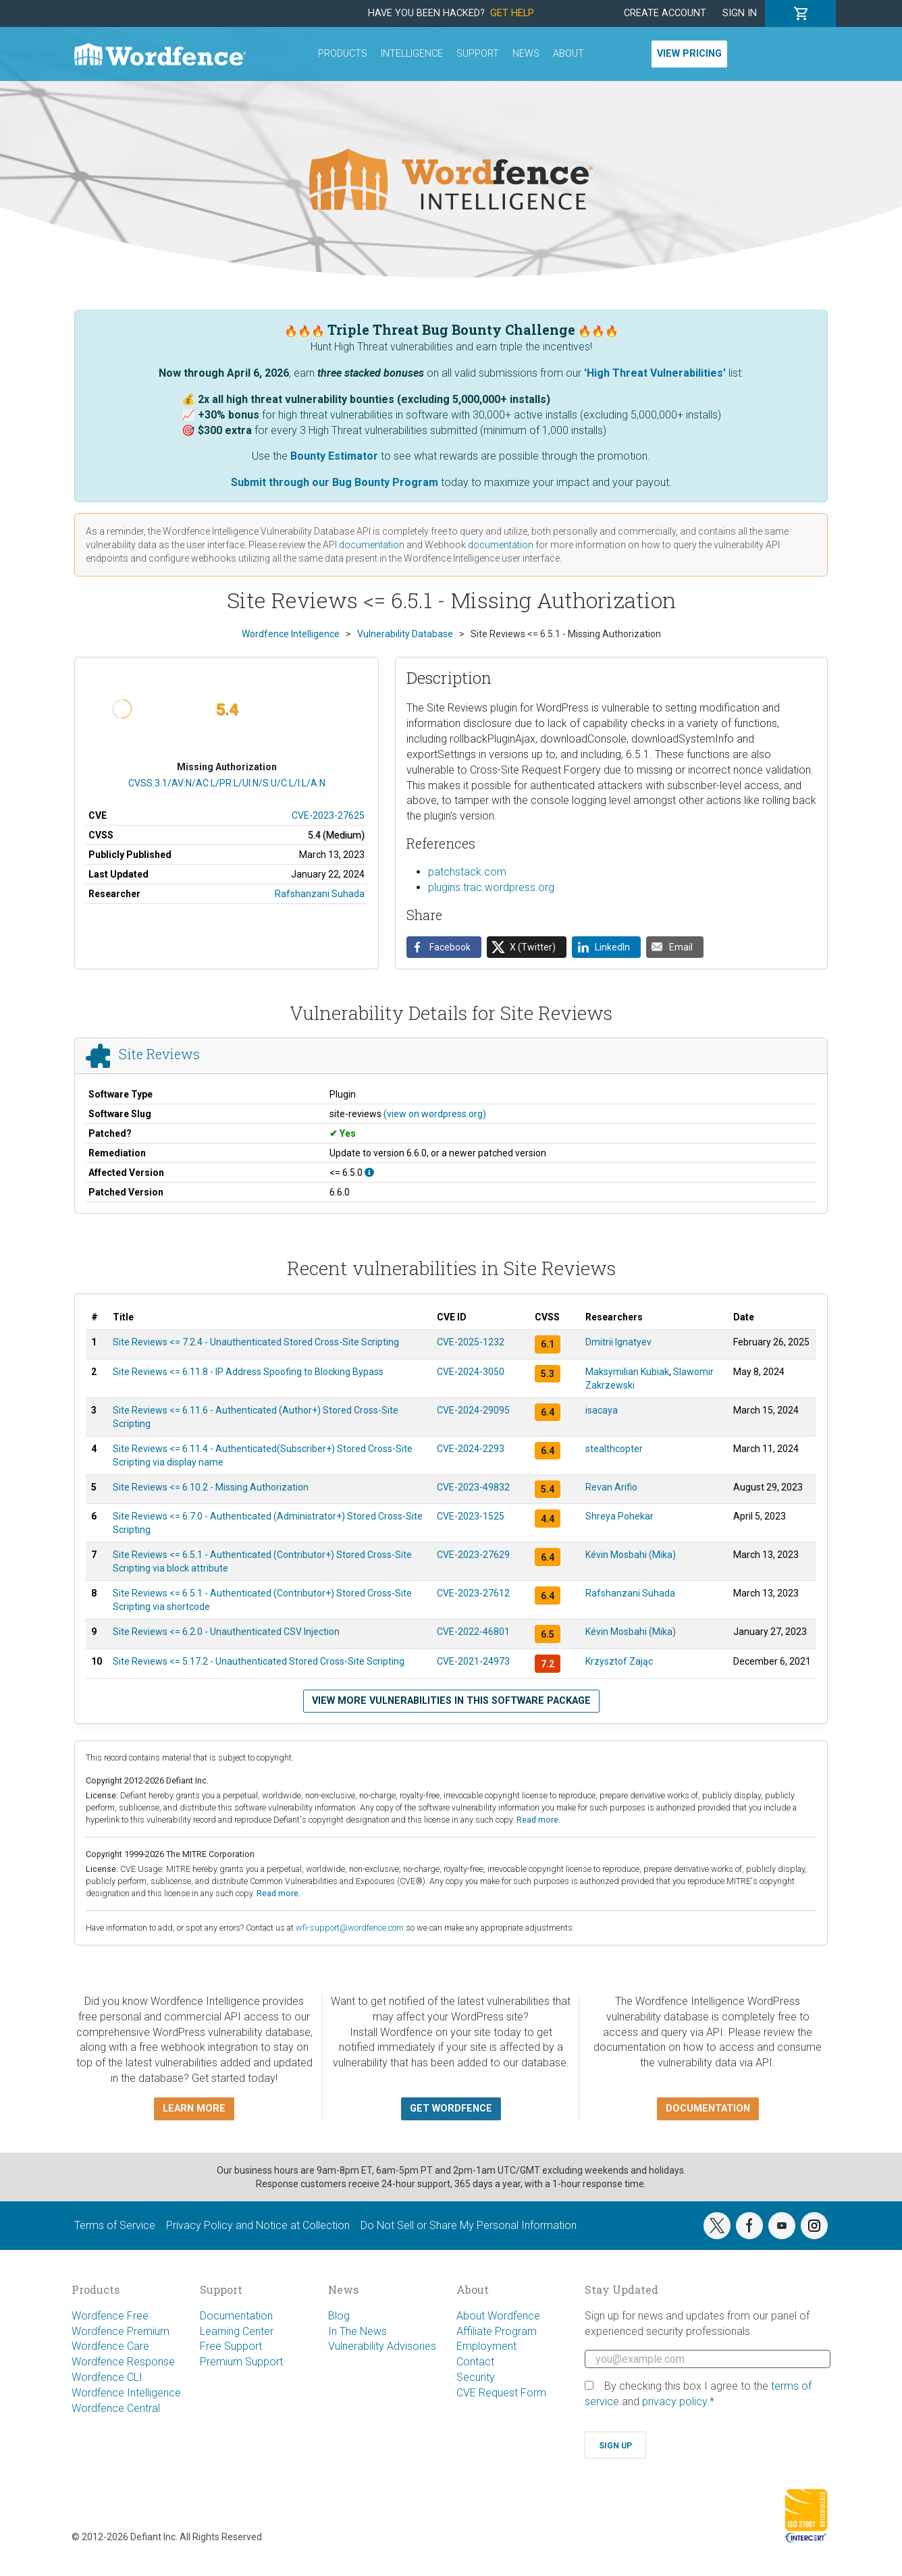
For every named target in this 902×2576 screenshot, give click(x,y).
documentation (371, 544)
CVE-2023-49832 (473, 1487)
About (568, 53)
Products (342, 53)
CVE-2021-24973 (473, 1661)
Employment (486, 2346)
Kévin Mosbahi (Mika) (630, 1554)
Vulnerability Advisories (382, 2346)
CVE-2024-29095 (473, 1410)
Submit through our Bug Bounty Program (334, 482)
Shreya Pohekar (619, 1516)
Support (477, 53)
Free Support (231, 2346)
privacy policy (674, 2401)
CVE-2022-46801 (473, 1631)
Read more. (538, 1820)
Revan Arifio (611, 1487)
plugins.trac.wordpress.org (491, 887)
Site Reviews (159, 1054)
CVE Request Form (501, 2392)
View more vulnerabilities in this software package (451, 1701)
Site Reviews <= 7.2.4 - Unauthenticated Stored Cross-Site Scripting (256, 1342)
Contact (475, 2361)
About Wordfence (498, 2315)
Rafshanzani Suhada (320, 893)
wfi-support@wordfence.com (350, 1928)
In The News (357, 2331)
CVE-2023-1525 (470, 1516)
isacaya (601, 1410)
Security (475, 2377)
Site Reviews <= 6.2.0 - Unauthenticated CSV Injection (226, 1631)
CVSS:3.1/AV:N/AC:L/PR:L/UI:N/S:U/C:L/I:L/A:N (226, 783)
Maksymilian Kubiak (627, 1371)
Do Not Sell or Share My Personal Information (469, 2225)
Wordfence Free (110, 2315)
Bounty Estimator (334, 456)
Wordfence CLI (107, 2377)
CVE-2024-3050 (470, 1371)
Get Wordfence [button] (451, 2108)
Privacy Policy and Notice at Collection (258, 2225)
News (525, 53)
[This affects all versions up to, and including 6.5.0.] (369, 1172)
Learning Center (236, 2331)
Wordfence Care (110, 2346)
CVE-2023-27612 (473, 1593)
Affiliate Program (496, 2331)
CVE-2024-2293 (470, 1448)
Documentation (236, 2315)
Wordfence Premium (120, 2331)
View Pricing (689, 53)
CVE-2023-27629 (473, 1554)
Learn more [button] (194, 2108)
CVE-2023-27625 (328, 815)
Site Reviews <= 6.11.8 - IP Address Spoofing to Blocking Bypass (248, 1371)
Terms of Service (114, 2225)
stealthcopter (614, 1448)
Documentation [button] (708, 2108)
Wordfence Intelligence (126, 2392)
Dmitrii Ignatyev (618, 1342)
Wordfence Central (116, 2408)
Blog (339, 2315)
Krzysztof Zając (619, 1661)
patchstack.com (467, 871)
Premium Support (241, 2361)
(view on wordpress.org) (434, 1113)
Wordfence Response (123, 2361)
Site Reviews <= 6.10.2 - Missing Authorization (211, 1487)
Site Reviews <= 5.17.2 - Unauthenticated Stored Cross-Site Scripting (258, 1661)
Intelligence (412, 53)
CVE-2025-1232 (470, 1342)
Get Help (512, 13)
